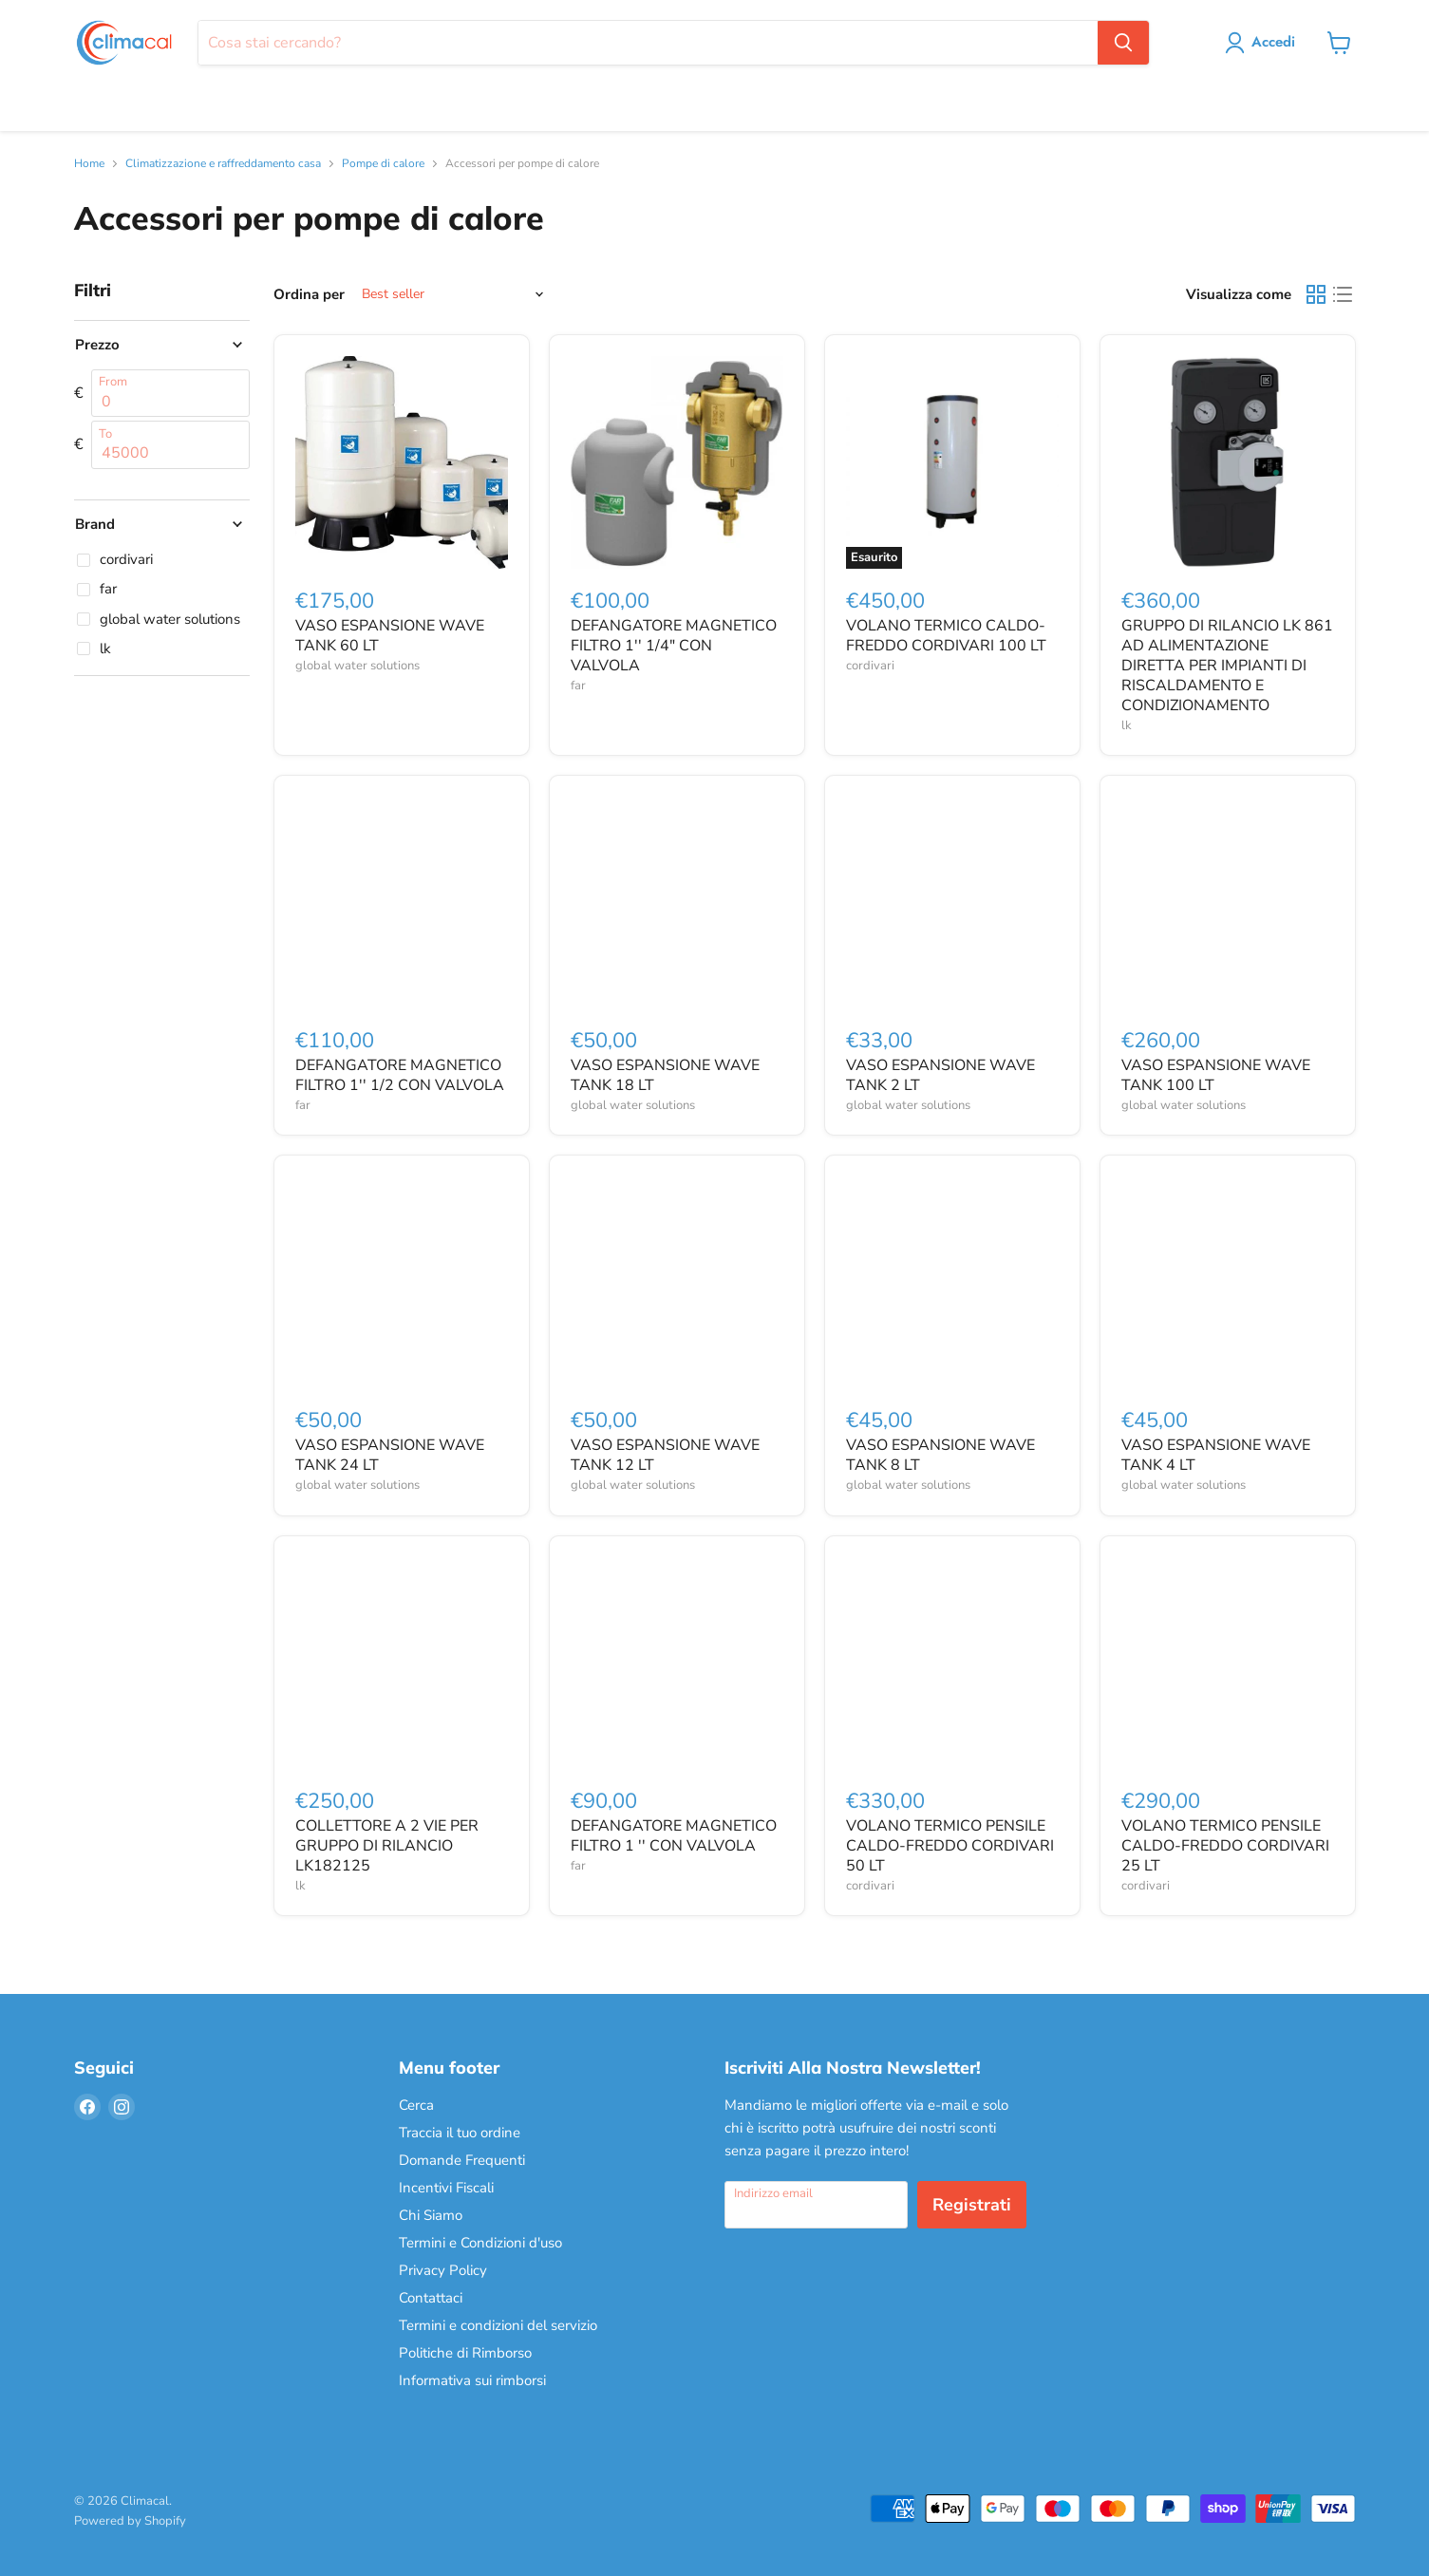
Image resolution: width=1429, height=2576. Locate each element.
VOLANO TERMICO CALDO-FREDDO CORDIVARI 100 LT (946, 635)
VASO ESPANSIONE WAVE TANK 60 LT (389, 635)
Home (89, 164)
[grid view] (1316, 294)
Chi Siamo (430, 2215)
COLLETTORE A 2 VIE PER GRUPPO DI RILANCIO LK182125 (387, 1845)
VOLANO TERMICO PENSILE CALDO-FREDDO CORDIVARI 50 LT (950, 1845)
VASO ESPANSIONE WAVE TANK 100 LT (1215, 1075)
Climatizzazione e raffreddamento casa (223, 164)
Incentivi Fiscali (446, 2187)
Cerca (416, 2105)
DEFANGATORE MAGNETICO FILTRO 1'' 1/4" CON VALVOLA (674, 645)
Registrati (971, 2204)
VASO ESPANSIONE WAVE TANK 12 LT (665, 1455)
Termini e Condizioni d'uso (480, 2242)
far (578, 685)
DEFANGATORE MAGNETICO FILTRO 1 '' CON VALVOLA (674, 1835)
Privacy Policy (443, 2270)
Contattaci (430, 2297)
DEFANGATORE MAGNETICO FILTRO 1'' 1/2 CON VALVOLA (399, 1075)
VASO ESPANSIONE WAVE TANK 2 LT (940, 1075)
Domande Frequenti (462, 2160)
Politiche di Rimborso (465, 2352)
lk (1126, 725)
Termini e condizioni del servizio (498, 2325)
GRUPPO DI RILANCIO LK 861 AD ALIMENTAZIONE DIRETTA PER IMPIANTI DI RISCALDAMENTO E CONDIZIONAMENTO (1227, 665)
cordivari (870, 665)
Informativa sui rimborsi (472, 2380)
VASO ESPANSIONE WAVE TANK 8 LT (940, 1455)
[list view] (1342, 294)
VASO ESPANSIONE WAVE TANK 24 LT (389, 1455)
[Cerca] (648, 43)
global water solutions (357, 665)
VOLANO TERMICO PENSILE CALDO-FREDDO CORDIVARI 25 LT (1225, 1845)
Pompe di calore (383, 164)
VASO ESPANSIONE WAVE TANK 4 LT (1215, 1455)
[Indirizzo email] (816, 2204)
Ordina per (309, 295)
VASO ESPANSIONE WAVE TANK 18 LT (665, 1075)
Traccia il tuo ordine (459, 2132)
